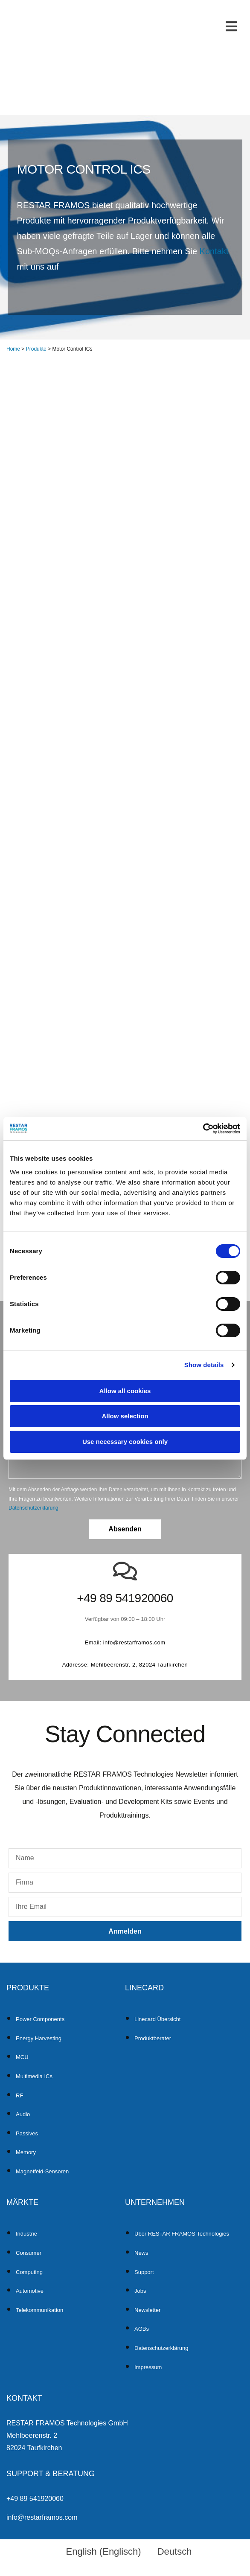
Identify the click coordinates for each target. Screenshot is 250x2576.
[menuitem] (99, 2551)
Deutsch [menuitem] (174, 2551)
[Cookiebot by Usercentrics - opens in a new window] (203, 1128)
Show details (204, 1364)
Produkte (36, 349)
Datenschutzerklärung (33, 1508)
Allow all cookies (125, 1390)
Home (13, 349)
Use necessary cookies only (125, 1441)
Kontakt (214, 251)
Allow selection (125, 1416)
